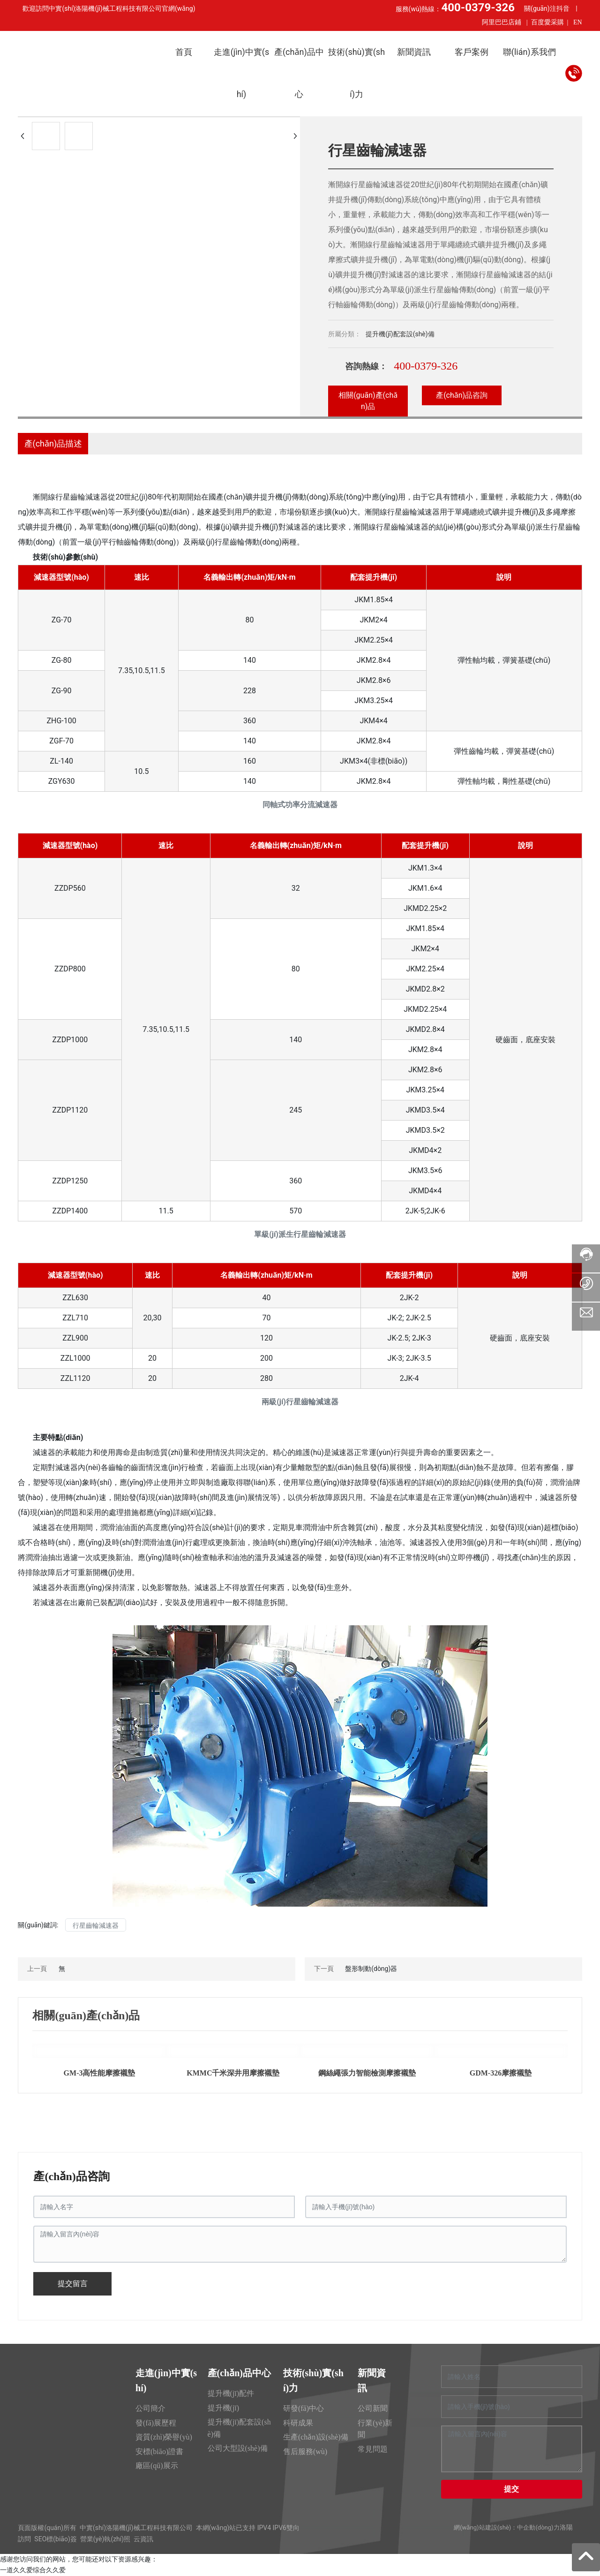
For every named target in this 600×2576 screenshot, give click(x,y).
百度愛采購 (547, 22)
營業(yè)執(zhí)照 (105, 2539)
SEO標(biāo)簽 (55, 2539)
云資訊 (143, 2539)
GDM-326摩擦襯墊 (501, 2073)
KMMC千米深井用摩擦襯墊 (233, 2073)
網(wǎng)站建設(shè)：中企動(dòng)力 (506, 2527)
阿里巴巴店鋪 (501, 22)
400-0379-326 (426, 366)
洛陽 (566, 2527)
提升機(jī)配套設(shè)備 (400, 334)
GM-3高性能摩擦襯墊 (99, 2073)
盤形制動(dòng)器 (371, 1968)
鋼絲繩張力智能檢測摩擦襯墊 (367, 2073)
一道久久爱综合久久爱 (33, 2570)
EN (577, 22)
